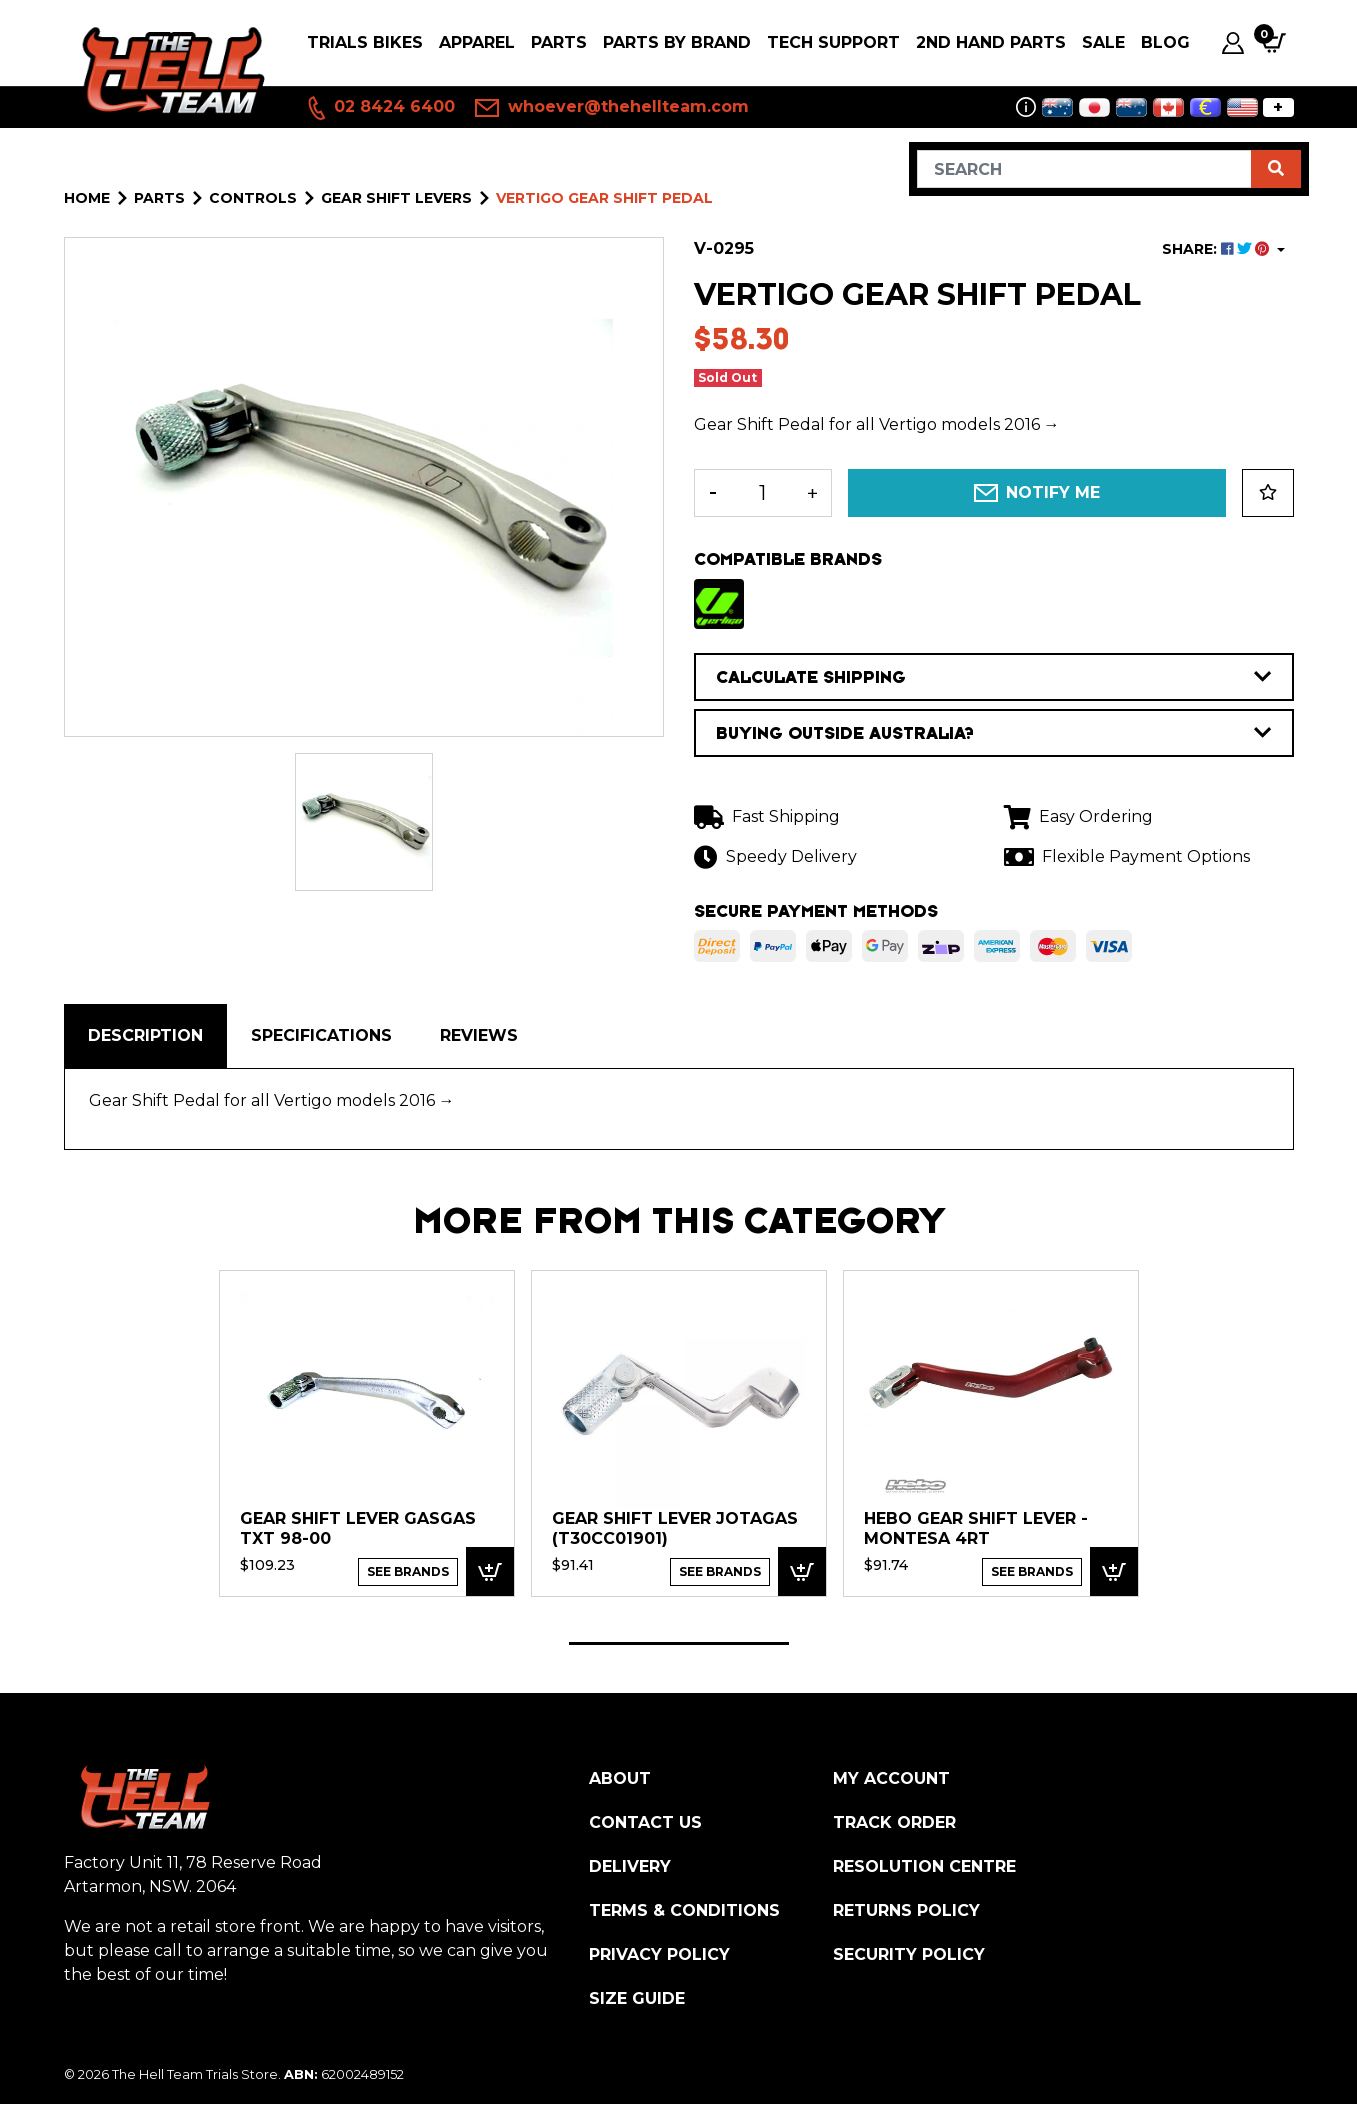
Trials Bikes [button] (365, 42)
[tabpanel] (367, 1432)
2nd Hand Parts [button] (991, 42)
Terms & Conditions (684, 1910)
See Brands (408, 1571)
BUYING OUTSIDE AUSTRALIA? (994, 733)
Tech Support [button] (833, 42)
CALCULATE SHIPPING (994, 677)
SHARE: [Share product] (1217, 249)
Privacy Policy (659, 1954)
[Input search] (1084, 169)
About (620, 1778)
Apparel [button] (477, 42)
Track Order (894, 1822)
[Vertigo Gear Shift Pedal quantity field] (763, 493)
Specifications (321, 1035)
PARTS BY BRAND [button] (677, 42)
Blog (1165, 42)
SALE (1103, 42)
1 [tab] (679, 1643)
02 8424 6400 (380, 108)
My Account (891, 1778)
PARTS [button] (559, 42)
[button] (1268, 493)
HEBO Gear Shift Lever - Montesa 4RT (976, 1528)
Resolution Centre (924, 1866)
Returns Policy (906, 1910)
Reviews (479, 1035)
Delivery (630, 1866)
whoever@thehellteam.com (612, 108)
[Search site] (1276, 169)
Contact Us (645, 1822)
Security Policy (909, 1954)
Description (145, 1035)
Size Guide (637, 1998)
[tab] (145, 1036)
